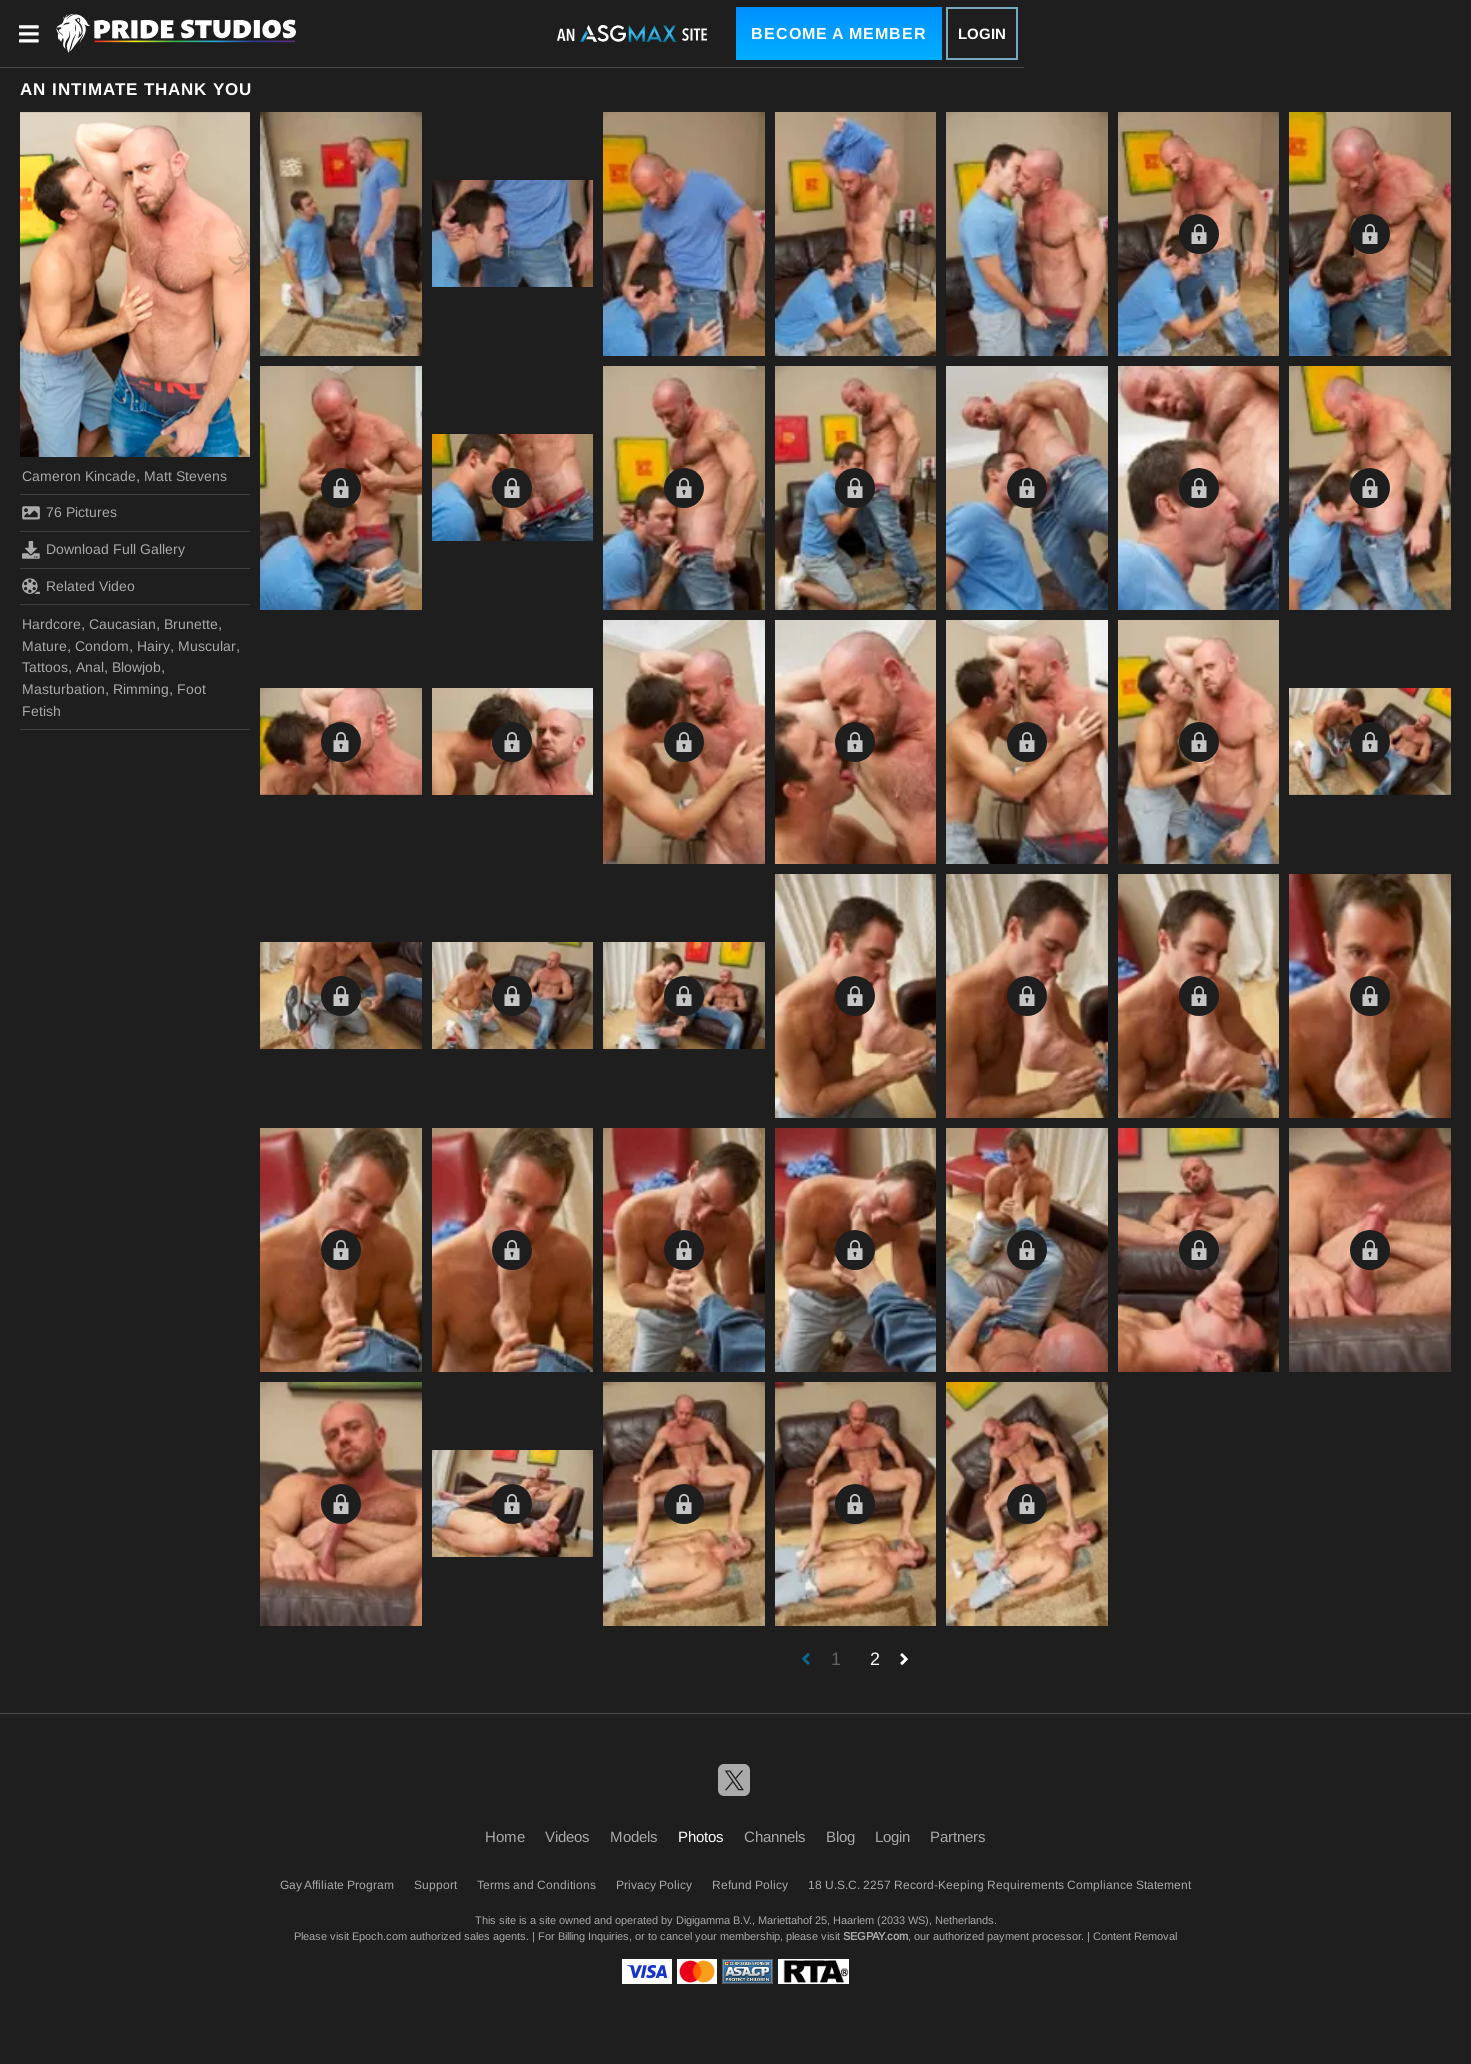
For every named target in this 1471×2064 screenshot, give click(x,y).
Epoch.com (379, 1936)
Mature (44, 646)
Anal (90, 667)
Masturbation (63, 689)
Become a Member (839, 33)
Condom (102, 646)
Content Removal (1135, 1936)
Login (982, 33)
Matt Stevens (185, 476)
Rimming (141, 689)
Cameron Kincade (79, 476)
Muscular (207, 646)
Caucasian (122, 624)
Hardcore (51, 624)
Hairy (153, 646)
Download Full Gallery (103, 550)
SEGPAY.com (875, 1936)
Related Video (78, 586)
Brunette (191, 624)
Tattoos (45, 667)
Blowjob (136, 667)
